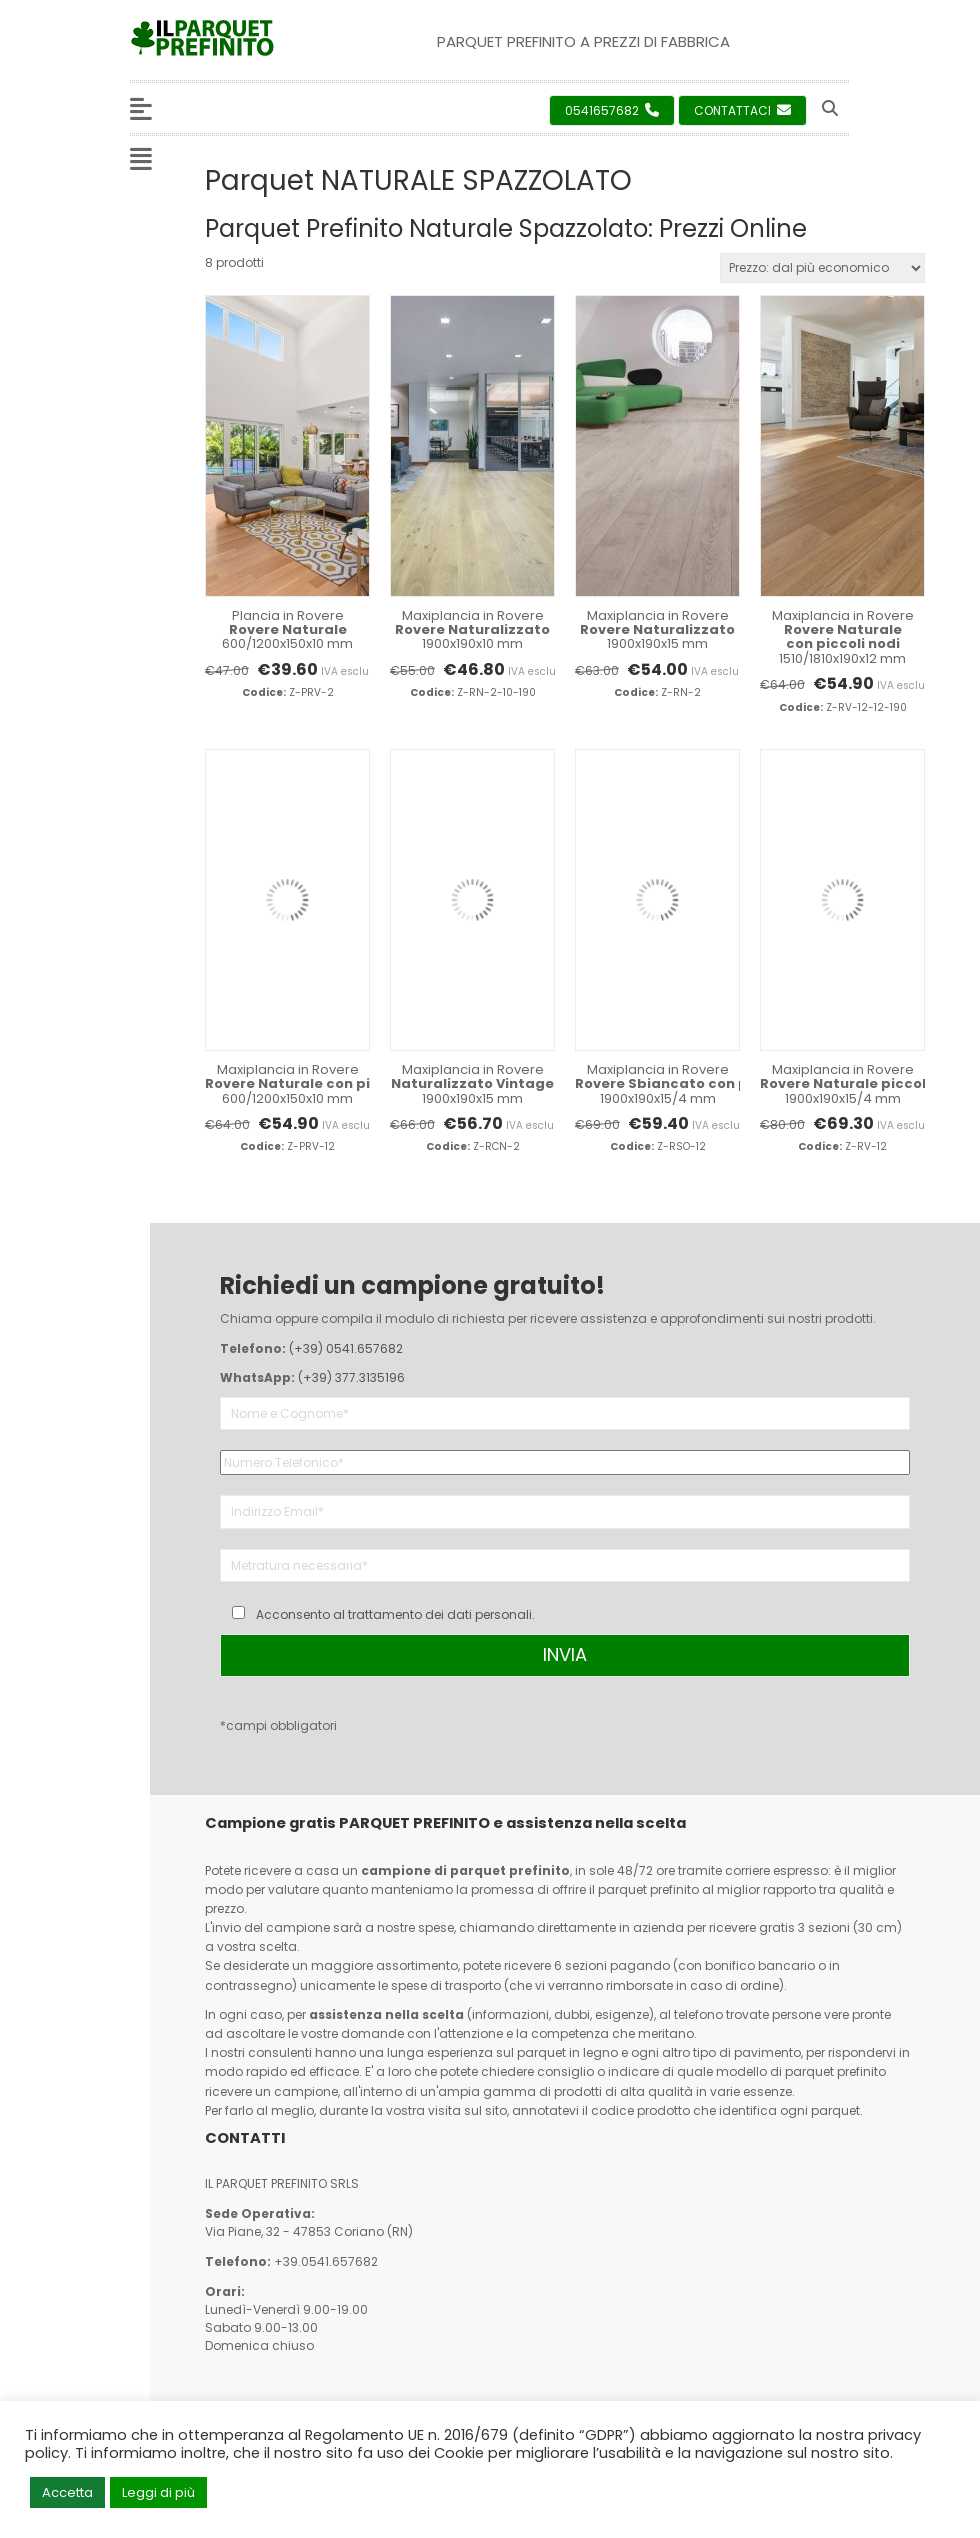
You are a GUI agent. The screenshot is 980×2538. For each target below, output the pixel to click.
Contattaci (742, 110)
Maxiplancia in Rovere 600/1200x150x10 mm (287, 1084)
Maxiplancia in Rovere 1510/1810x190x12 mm (842, 637)
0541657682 (612, 110)
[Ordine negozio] (822, 268)
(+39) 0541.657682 (346, 1348)
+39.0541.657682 (326, 2261)
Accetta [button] (67, 2492)
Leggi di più (158, 2492)
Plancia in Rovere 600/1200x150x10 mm (287, 630)
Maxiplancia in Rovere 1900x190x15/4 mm (657, 1084)
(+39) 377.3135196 (351, 1377)
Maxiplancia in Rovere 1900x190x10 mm (472, 630)
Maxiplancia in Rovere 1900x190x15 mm (657, 630)
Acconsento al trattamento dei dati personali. (395, 1614)
